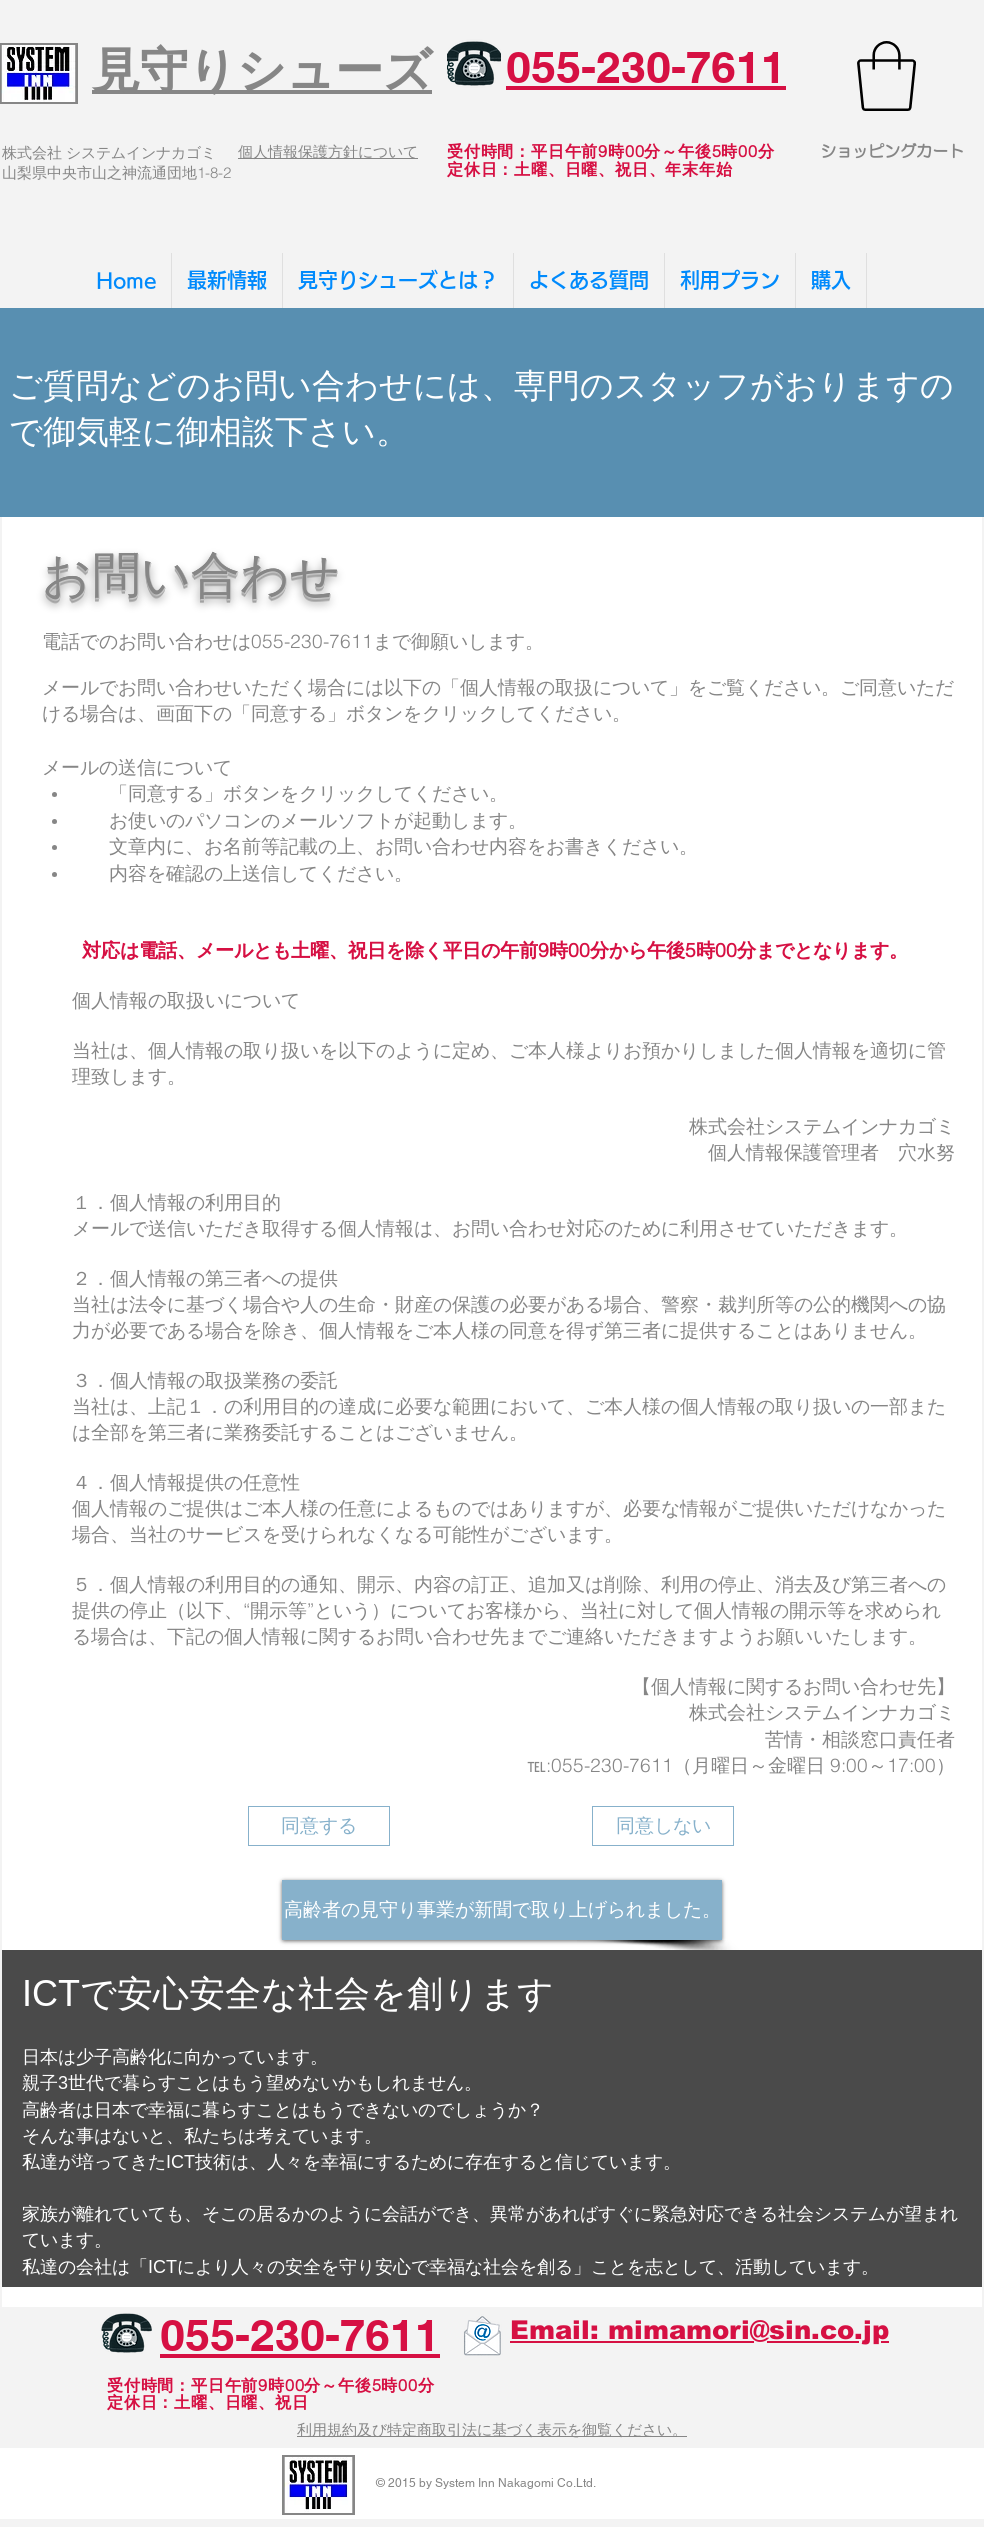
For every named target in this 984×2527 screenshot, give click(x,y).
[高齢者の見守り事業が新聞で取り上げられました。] (502, 1910)
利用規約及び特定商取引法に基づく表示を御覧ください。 (492, 2429)
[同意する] (319, 1826)
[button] (886, 76)
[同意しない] (663, 1826)
